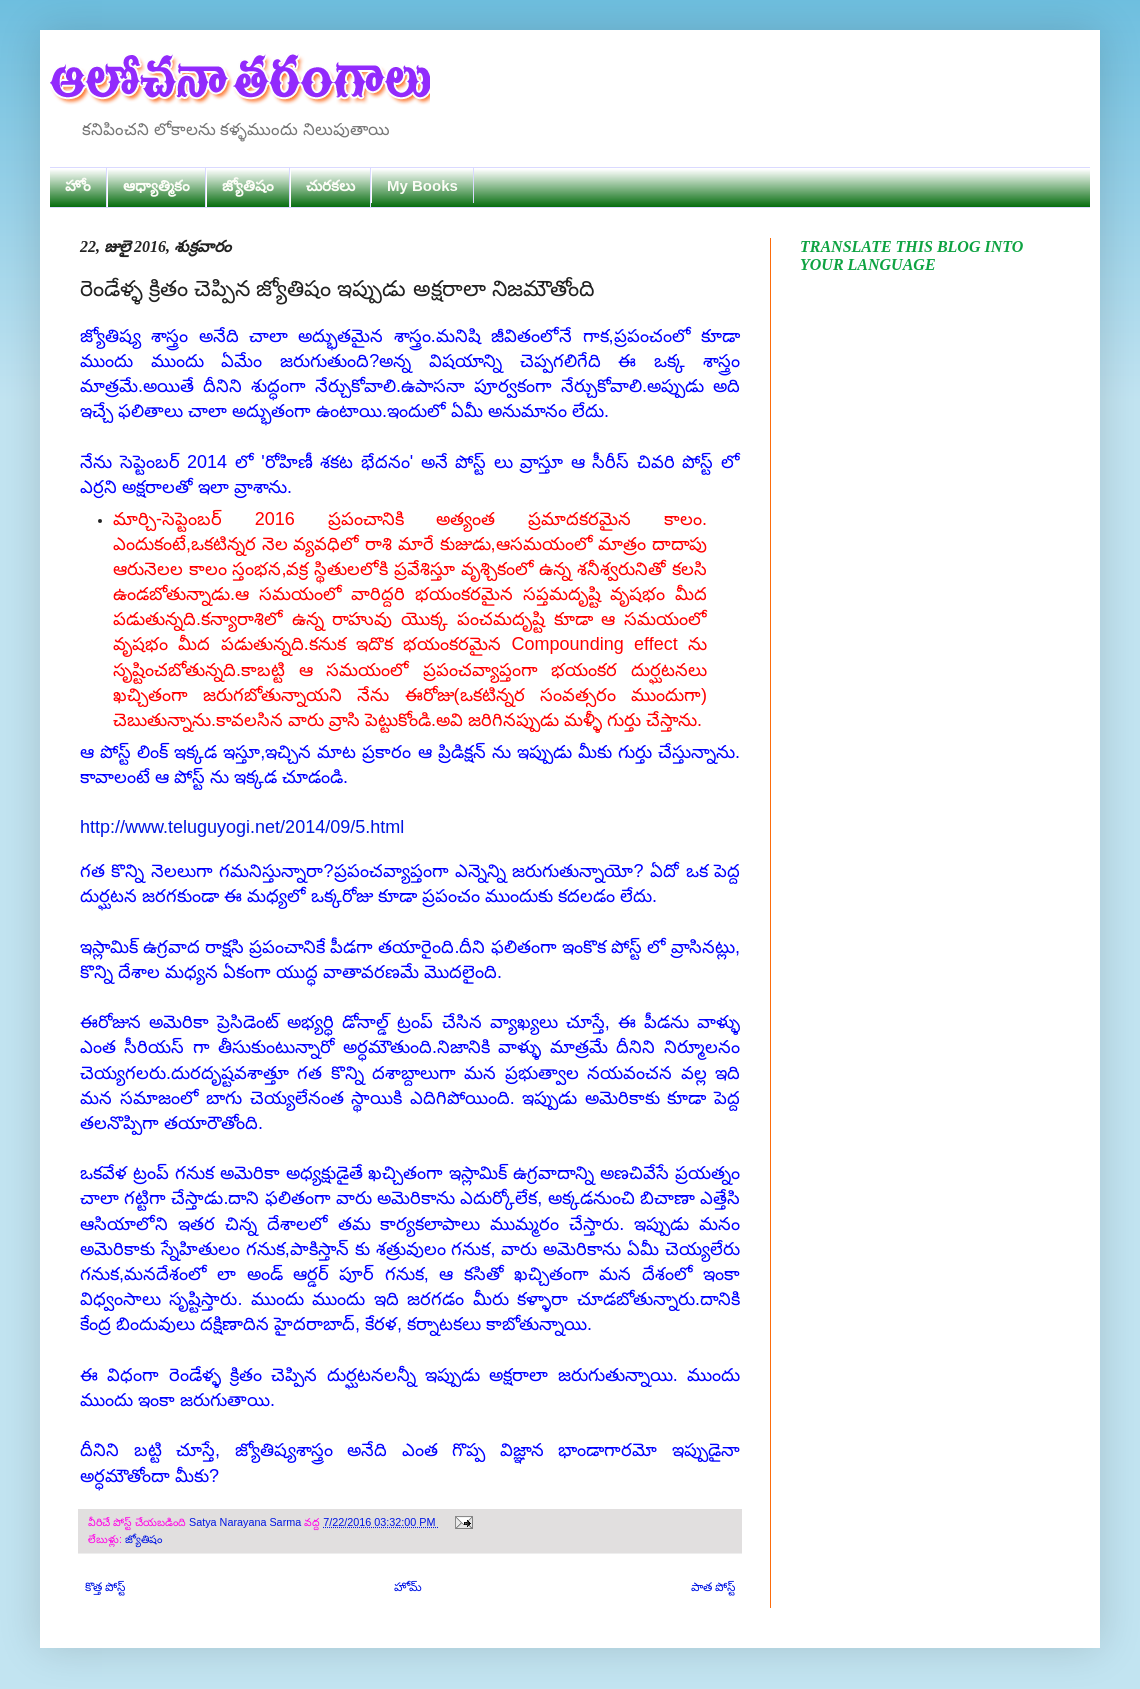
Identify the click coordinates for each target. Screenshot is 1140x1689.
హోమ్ (408, 1587)
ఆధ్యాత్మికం (156, 185)
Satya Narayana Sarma (246, 1522)
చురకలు (330, 185)
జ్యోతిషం (248, 185)
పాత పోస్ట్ (713, 1587)
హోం (78, 185)
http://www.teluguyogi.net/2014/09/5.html (242, 827)
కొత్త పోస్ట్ (105, 1587)
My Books (422, 185)
